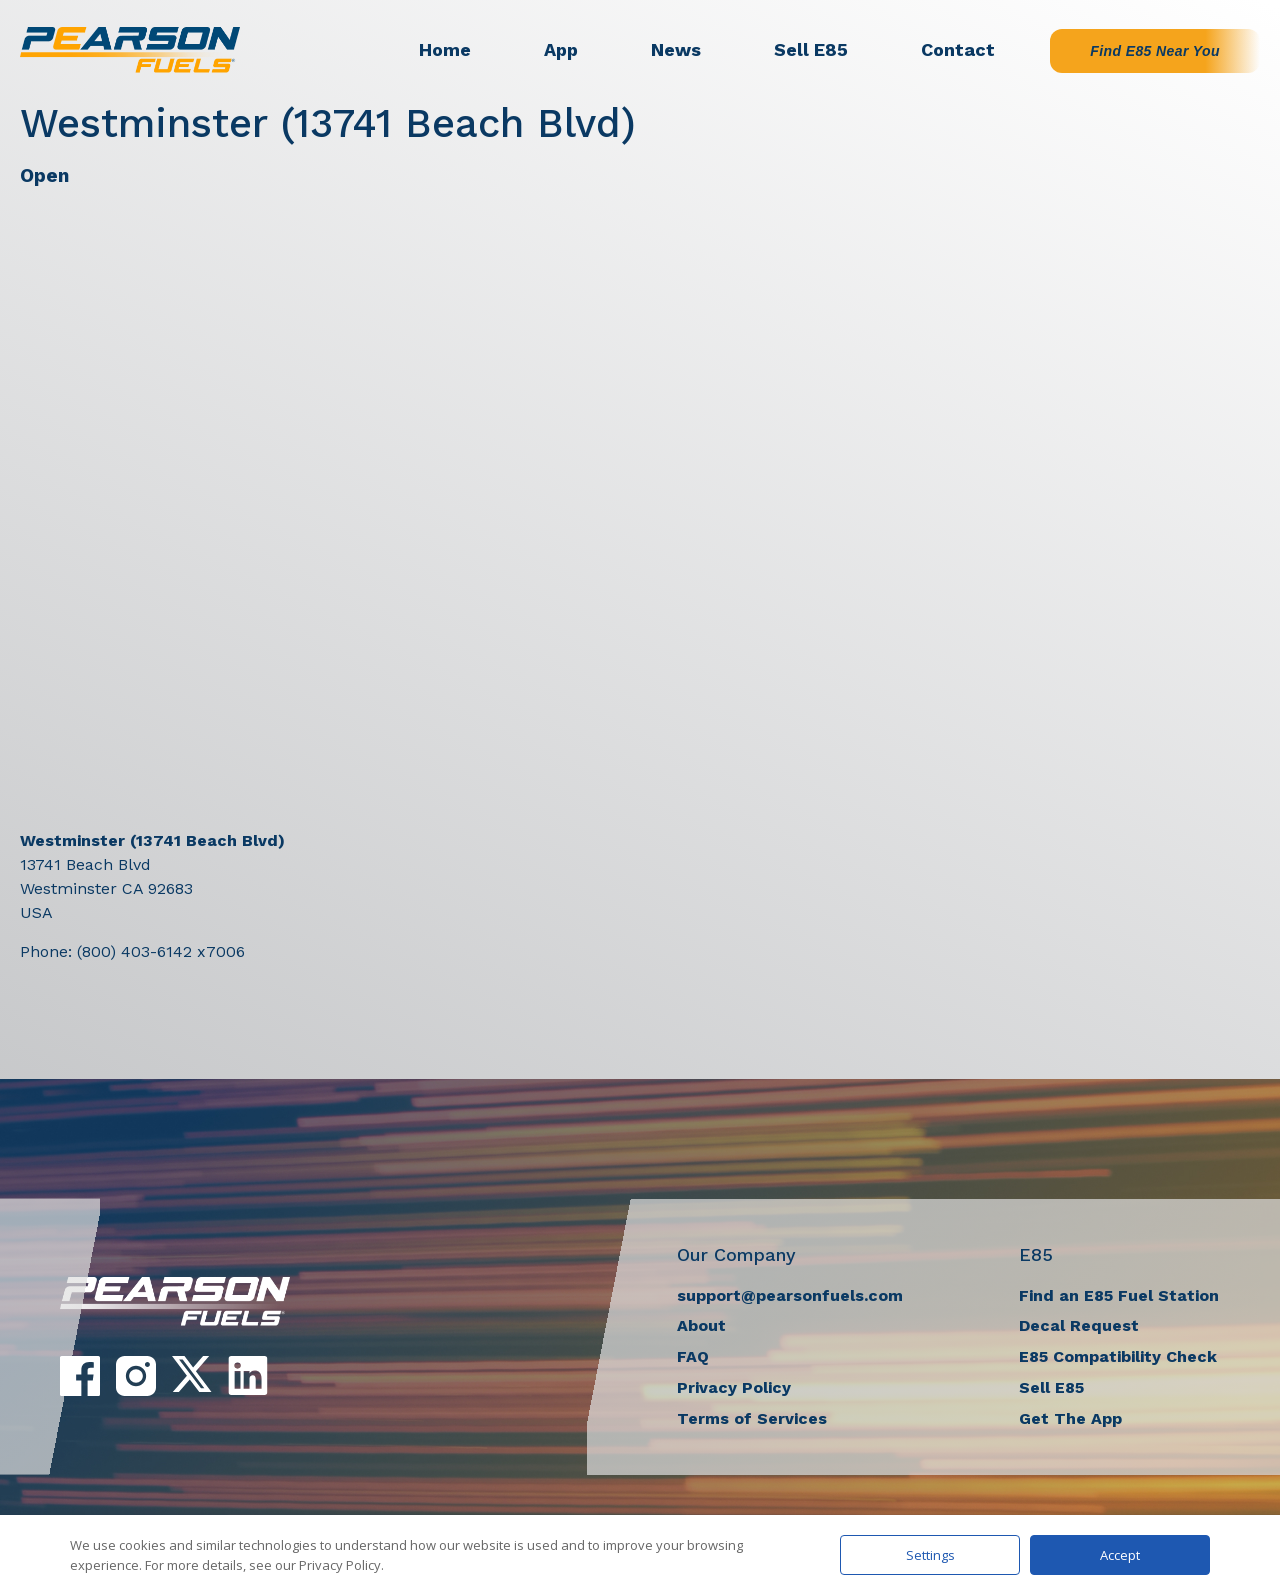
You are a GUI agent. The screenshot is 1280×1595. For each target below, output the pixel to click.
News (676, 49)
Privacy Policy (734, 1387)
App (561, 49)
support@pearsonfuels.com (790, 1295)
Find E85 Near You (1155, 51)
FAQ (693, 1356)
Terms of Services (752, 1418)
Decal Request (1079, 1325)
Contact (958, 49)
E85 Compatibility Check (1118, 1356)
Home (445, 49)
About (701, 1325)
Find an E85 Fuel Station (1119, 1295)
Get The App (1070, 1418)
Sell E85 (811, 49)
